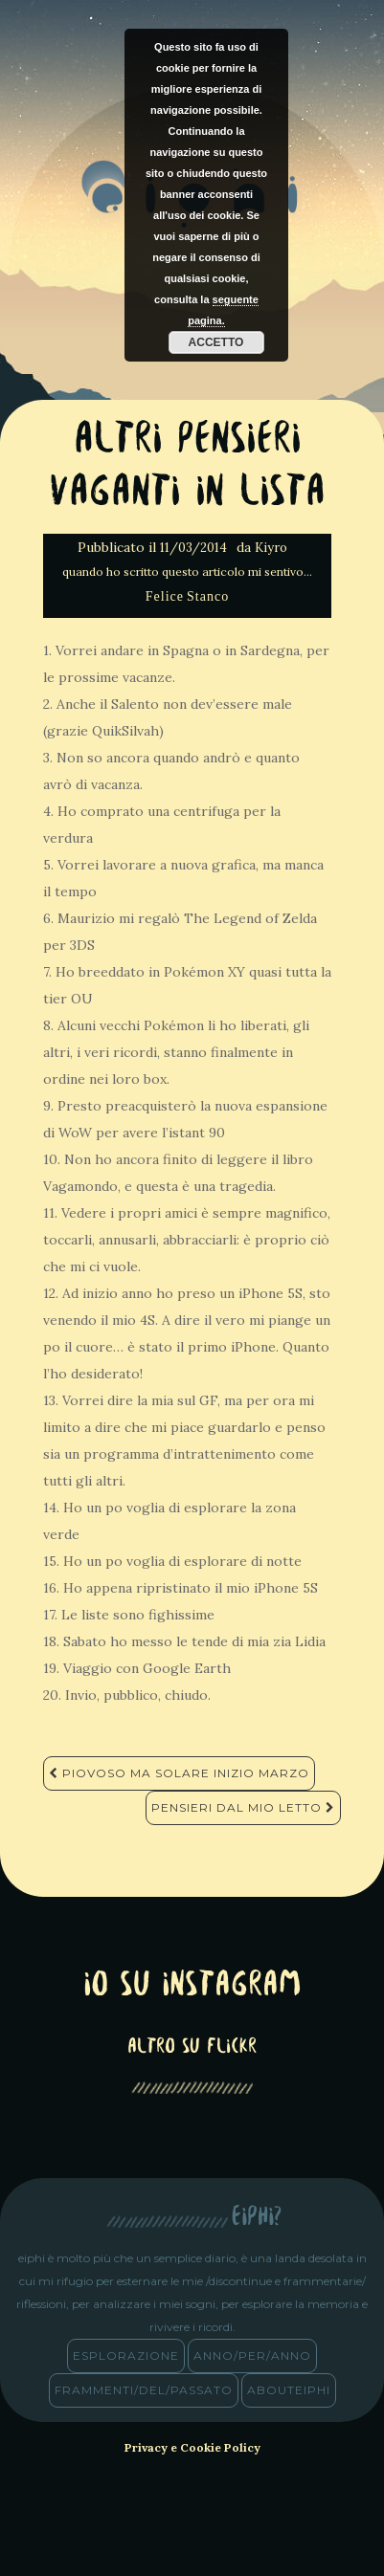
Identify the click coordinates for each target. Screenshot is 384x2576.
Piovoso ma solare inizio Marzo (179, 1773)
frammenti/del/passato (144, 2390)
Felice (165, 596)
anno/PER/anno (252, 2355)
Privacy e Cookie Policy (192, 2447)
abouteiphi (288, 2390)
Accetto (216, 342)
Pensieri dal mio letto (243, 1807)
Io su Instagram (192, 1986)
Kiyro (271, 547)
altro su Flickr (192, 2047)
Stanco (208, 596)
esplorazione (126, 2355)
